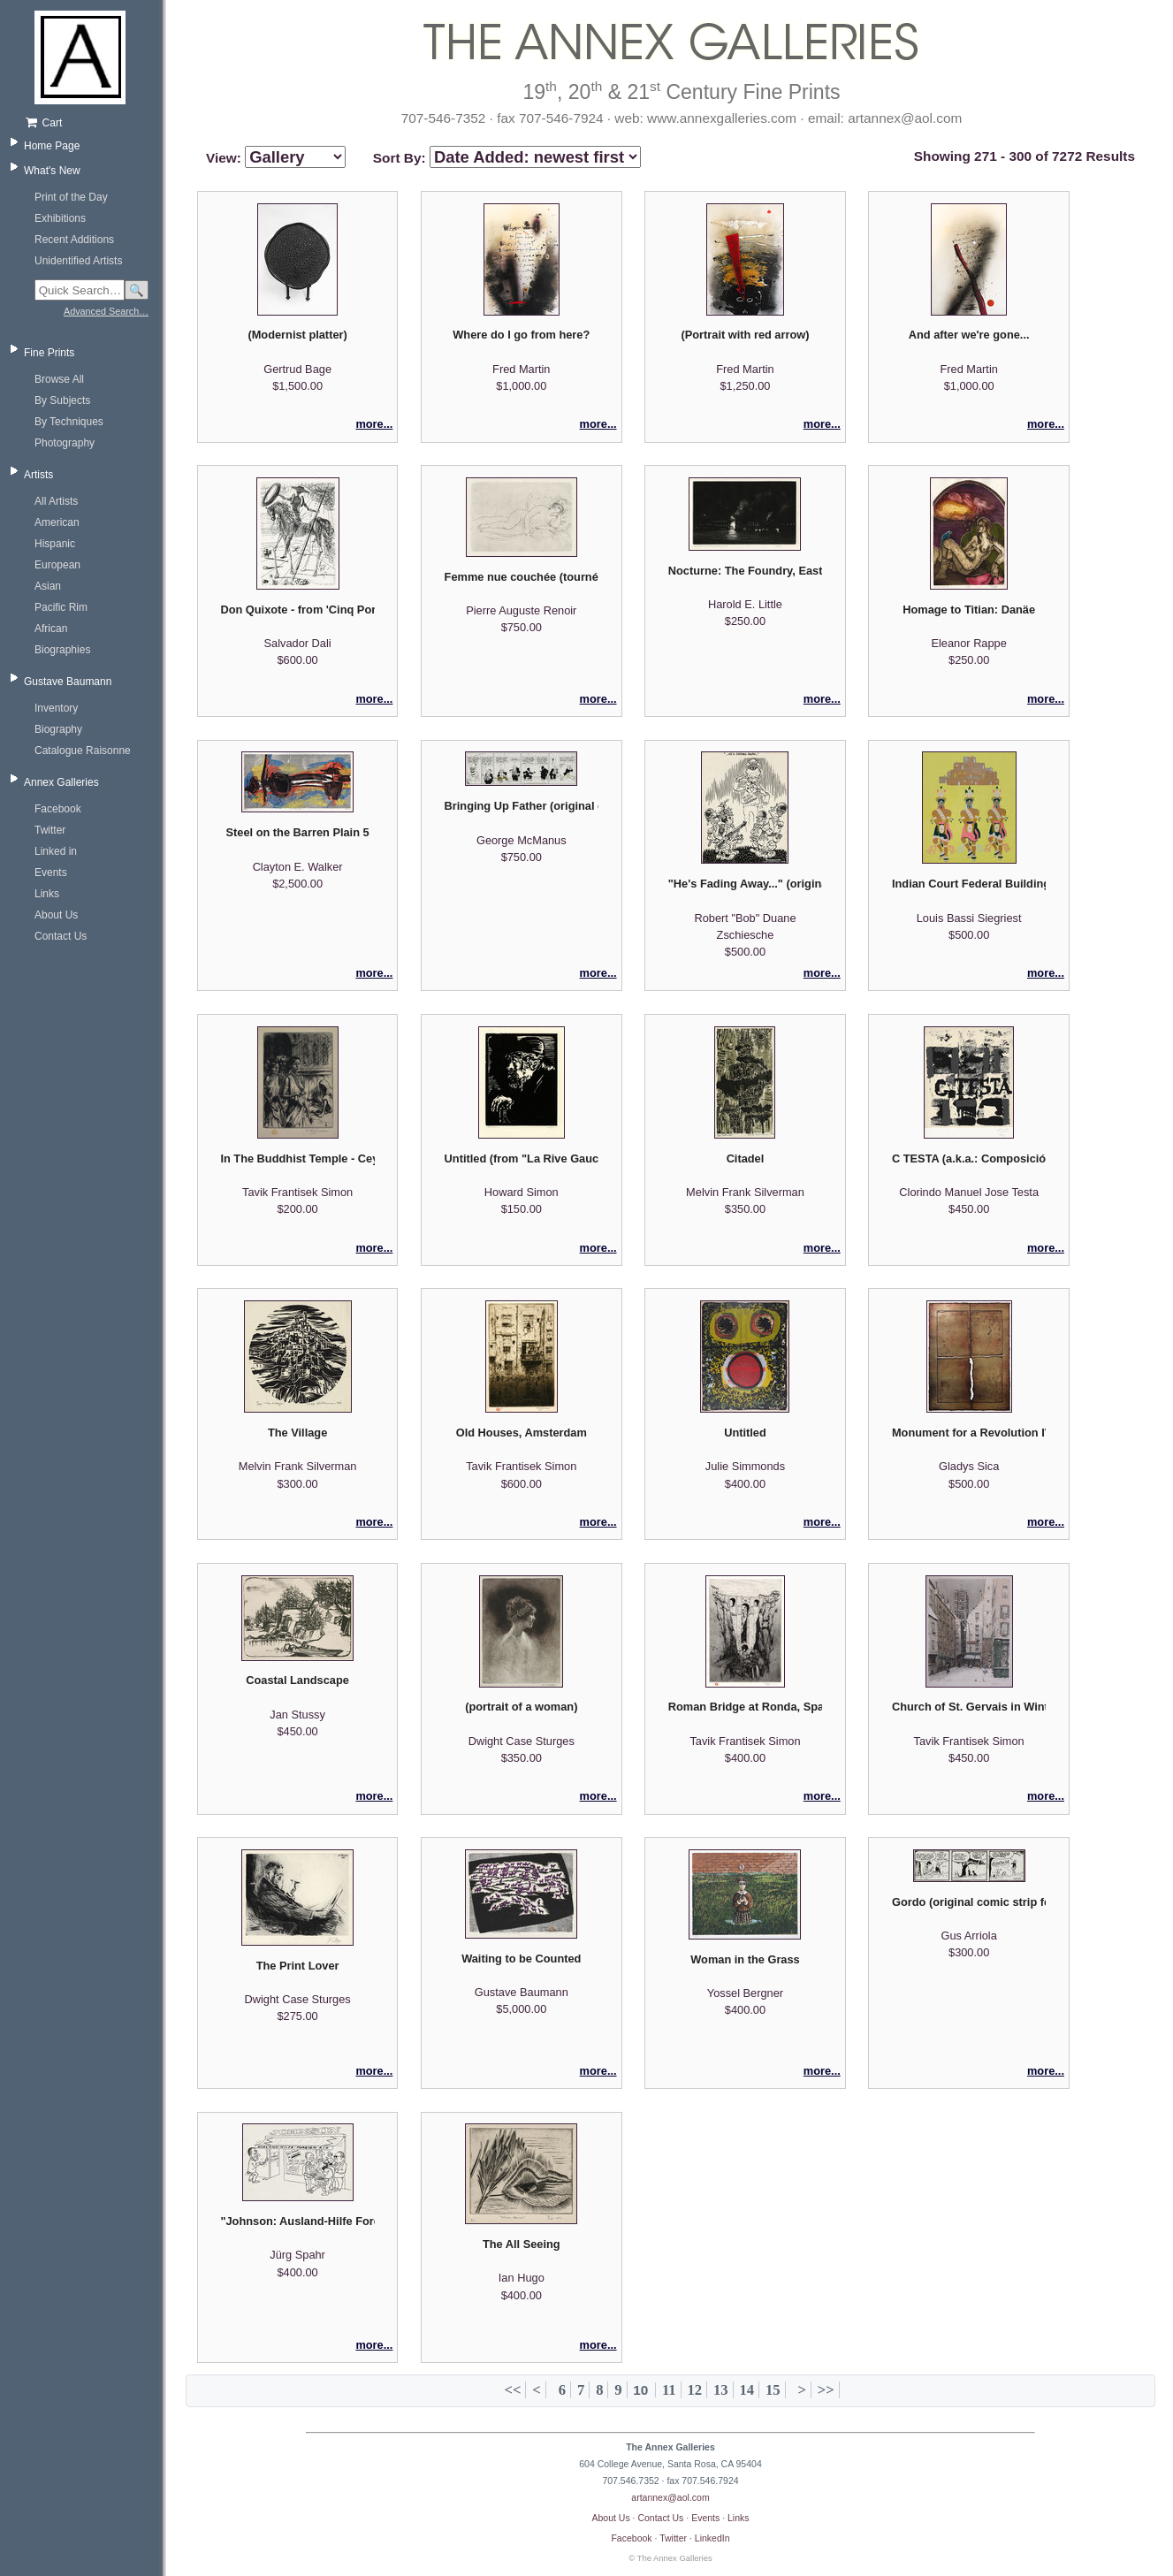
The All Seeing (521, 2244)
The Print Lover (297, 1965)
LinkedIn (712, 2538)
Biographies (62, 650)
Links (46, 894)
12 (694, 2390)
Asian (47, 586)
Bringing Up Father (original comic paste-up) (521, 805)
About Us (56, 915)
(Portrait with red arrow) (745, 334)
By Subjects (62, 400)
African (50, 628)
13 (720, 2390)
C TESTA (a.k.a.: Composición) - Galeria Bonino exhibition (969, 1158)
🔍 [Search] (136, 290)
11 (669, 2390)
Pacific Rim (61, 607)
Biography (58, 729)
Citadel (746, 1158)
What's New (52, 170)
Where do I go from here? (521, 334)
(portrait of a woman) (521, 1706)
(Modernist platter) (297, 334)
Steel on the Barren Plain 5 (297, 832)
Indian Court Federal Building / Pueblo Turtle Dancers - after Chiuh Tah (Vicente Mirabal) (969, 883)
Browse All (59, 379)
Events (50, 872)
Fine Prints (49, 353)
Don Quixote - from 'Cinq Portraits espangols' (297, 609)
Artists (38, 475)
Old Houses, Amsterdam (521, 1432)
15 (773, 2390)
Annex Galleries (61, 782)
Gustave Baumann (67, 681)
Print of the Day (71, 197)
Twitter (49, 830)
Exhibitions (60, 218)
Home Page (52, 146)
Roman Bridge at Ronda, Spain (745, 1706)
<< (513, 2390)
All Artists (56, 501)
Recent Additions (74, 239)
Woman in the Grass (745, 1959)
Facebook (57, 809)
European (57, 565)
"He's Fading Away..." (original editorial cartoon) (745, 883)
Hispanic (54, 543)
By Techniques (68, 421)
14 (746, 2390)
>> (826, 2390)
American (57, 522)
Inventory (56, 708)
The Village (297, 1432)
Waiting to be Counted (521, 1958)
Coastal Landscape (297, 1680)
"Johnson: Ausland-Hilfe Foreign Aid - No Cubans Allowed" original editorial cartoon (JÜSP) (297, 2221)
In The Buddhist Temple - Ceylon (297, 1158)
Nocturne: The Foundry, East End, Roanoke (745, 570)
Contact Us (60, 936)
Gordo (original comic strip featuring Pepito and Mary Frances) (969, 1902)
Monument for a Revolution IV (969, 1432)
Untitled (745, 1432)
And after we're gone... (969, 334)
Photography (64, 443)
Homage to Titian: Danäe (969, 609)
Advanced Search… (106, 311)
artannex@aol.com (670, 2497)
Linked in (55, 851)
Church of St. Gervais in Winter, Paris (969, 1706)
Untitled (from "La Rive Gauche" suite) (521, 1158)
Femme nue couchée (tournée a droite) (521, 576)
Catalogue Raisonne (82, 750)
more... (373, 424)
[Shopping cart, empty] (86, 123)
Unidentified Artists (78, 261)
